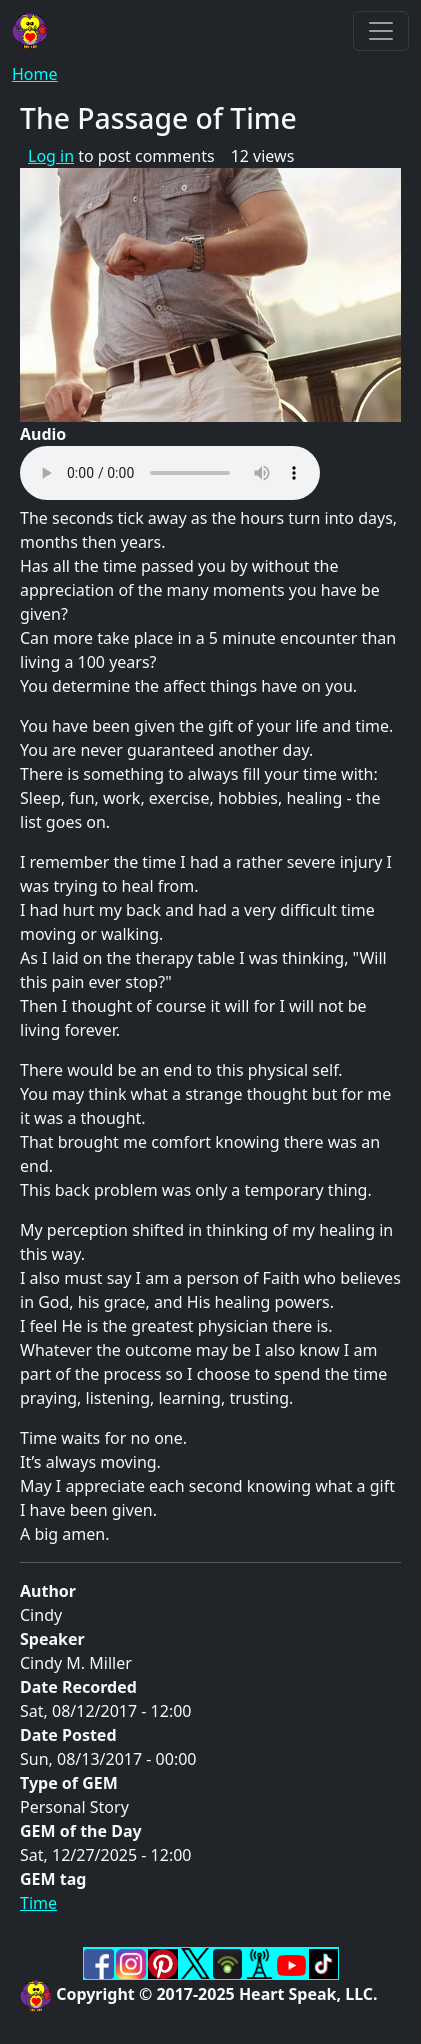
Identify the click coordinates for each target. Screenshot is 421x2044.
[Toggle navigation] (381, 31)
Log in (51, 156)
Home (35, 74)
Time (38, 1903)
